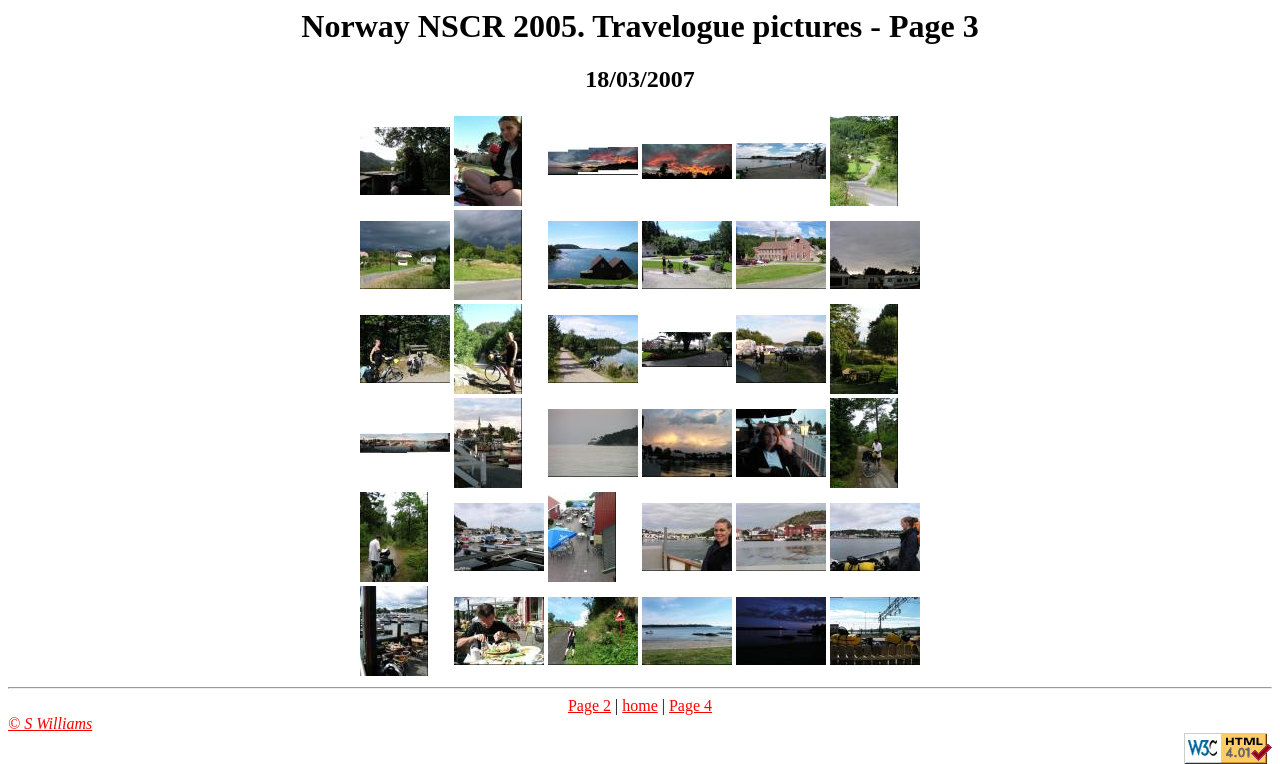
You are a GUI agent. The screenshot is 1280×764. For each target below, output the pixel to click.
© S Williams (50, 723)
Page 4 (690, 705)
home (640, 705)
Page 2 (589, 705)
